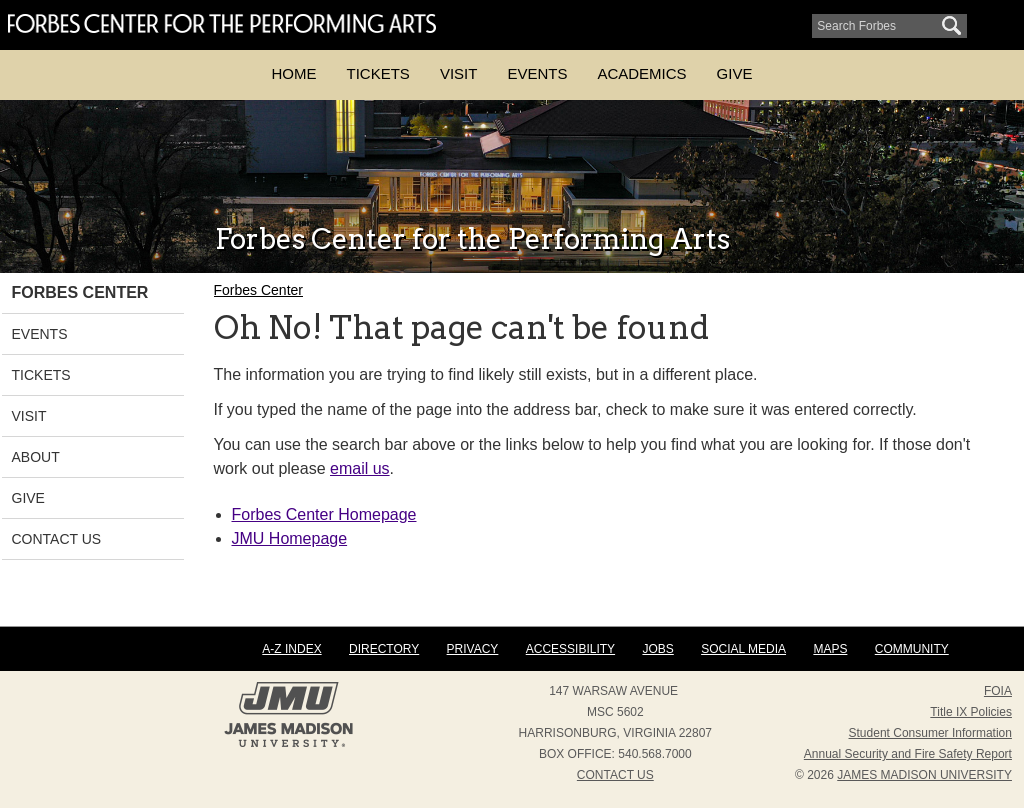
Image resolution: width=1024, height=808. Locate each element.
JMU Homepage (290, 538)
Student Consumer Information (930, 733)
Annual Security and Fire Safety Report (908, 754)
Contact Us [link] (57, 539)
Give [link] (28, 498)
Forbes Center (258, 290)
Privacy (473, 649)
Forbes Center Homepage (324, 514)
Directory (384, 649)
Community (912, 649)
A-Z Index (291, 649)
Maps (830, 649)
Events (537, 73)
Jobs (657, 649)
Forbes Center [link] (80, 292)
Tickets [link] (41, 375)
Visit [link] (29, 416)
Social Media (743, 649)
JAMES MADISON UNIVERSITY (924, 775)
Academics (641, 73)
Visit (459, 73)
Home (294, 73)
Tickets (378, 73)
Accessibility (570, 649)
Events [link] (40, 334)
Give (735, 73)
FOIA (998, 691)
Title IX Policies (971, 712)
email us (360, 468)
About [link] (36, 457)
